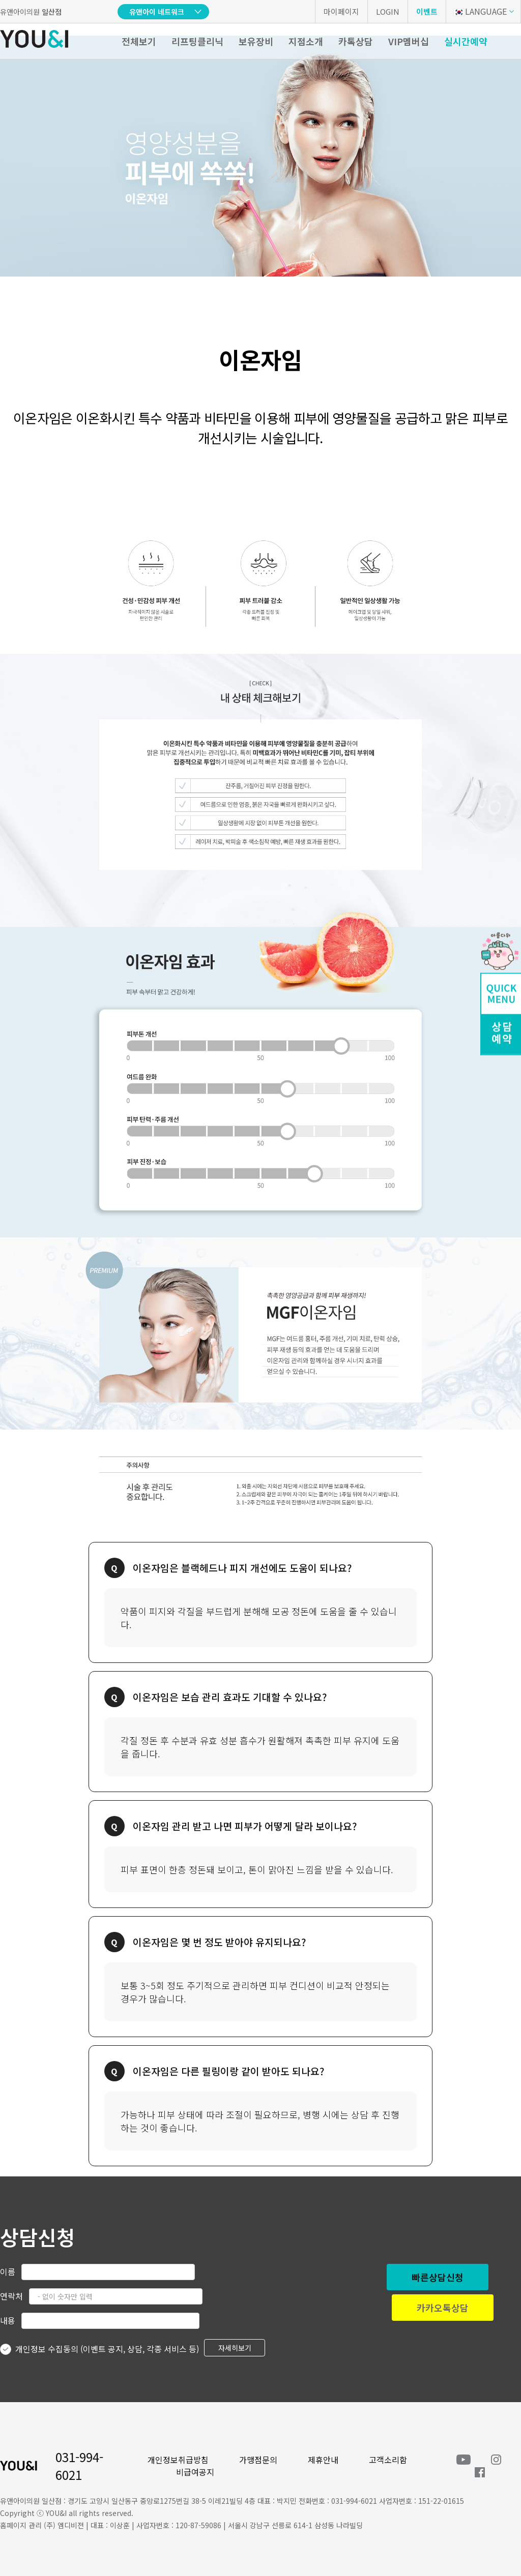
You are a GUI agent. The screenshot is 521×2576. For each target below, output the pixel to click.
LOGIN (387, 11)
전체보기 (139, 41)
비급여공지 (195, 2472)
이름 (7, 2271)
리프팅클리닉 (197, 41)
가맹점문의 (258, 2459)
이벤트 (427, 11)
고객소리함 (388, 2459)
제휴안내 (323, 2459)
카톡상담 (355, 41)
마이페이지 (341, 11)
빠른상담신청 (438, 2277)
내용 (7, 2320)
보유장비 (256, 41)
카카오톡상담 (443, 2307)
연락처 (11, 2296)
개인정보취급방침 (178, 2459)
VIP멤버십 (408, 41)
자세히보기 (234, 2348)
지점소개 (305, 41)
